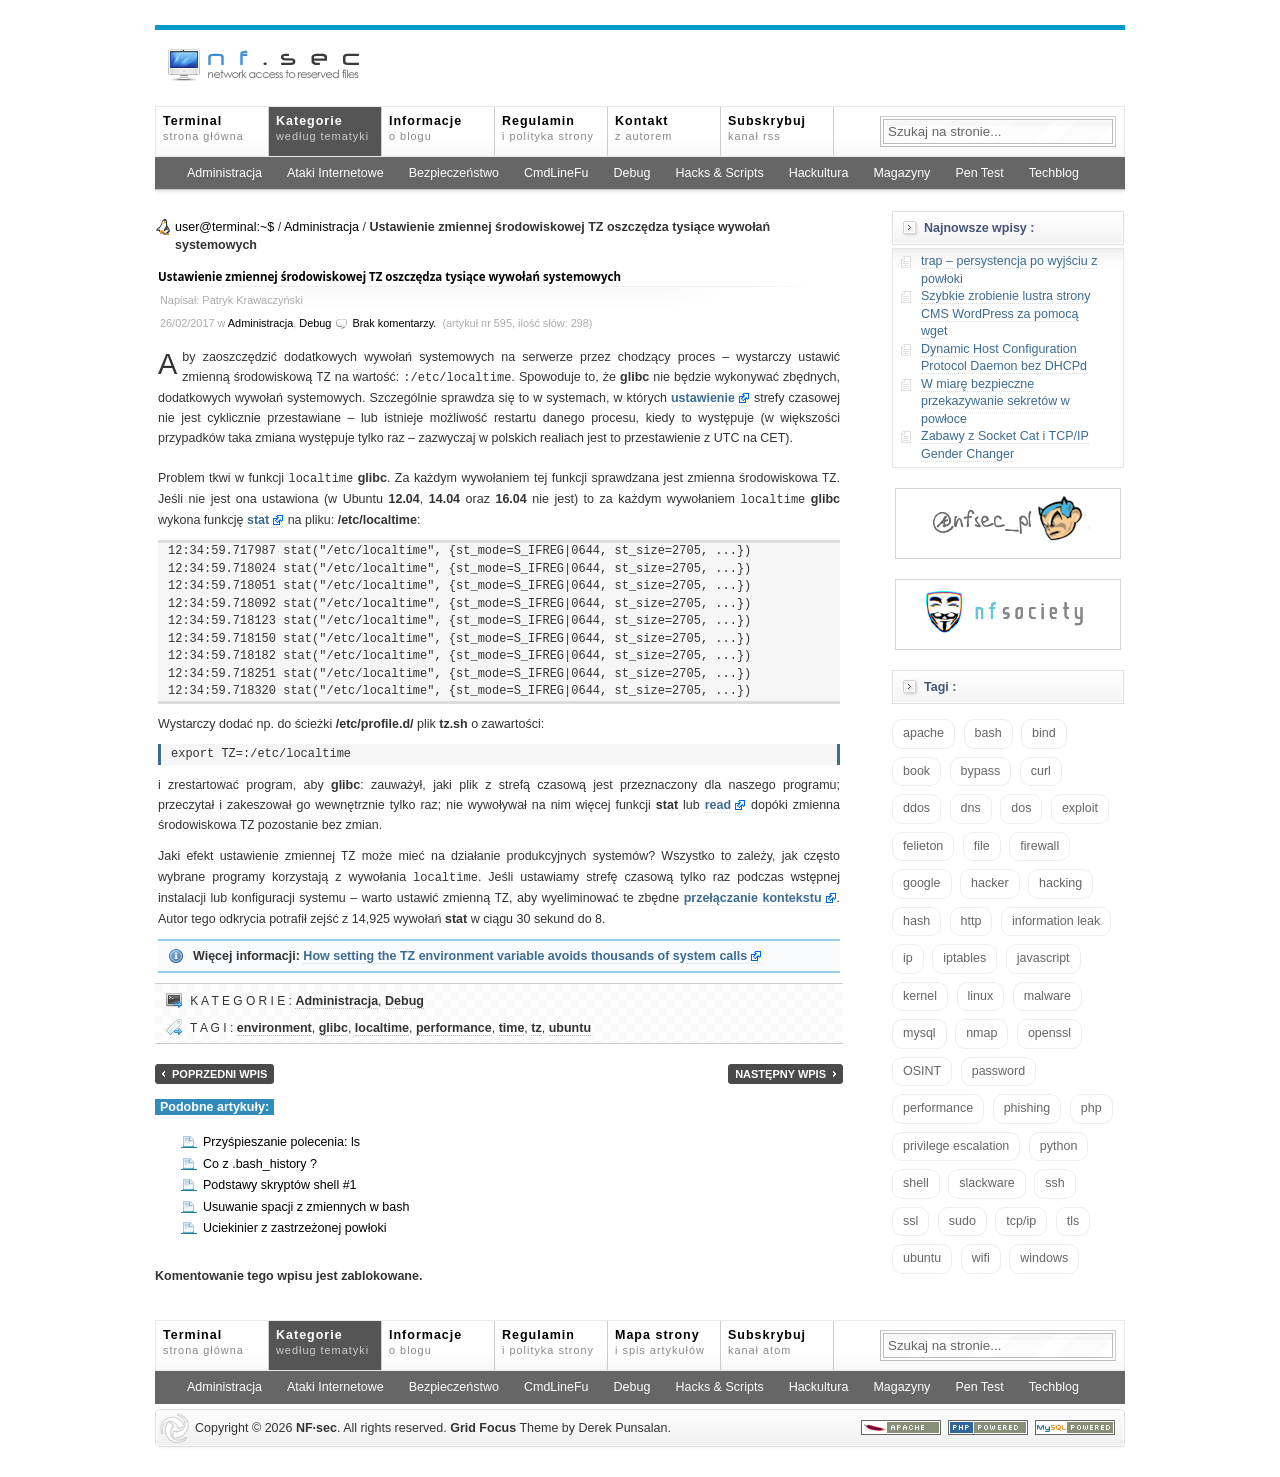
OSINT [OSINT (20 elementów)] (922, 1071)
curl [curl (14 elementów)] (1041, 771)
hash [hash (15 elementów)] (916, 921)
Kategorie (322, 128)
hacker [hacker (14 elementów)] (990, 883)
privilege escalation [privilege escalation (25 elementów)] (956, 1146)
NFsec (316, 1421)
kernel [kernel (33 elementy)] (920, 996)
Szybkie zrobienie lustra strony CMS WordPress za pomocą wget (1006, 313)
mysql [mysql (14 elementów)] (919, 1033)
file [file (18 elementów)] (982, 846)
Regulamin (548, 128)
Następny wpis (780, 1067)
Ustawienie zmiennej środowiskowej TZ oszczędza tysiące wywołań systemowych (389, 276)
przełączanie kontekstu (753, 892)
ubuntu (570, 1021)
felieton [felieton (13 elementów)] (923, 846)
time (512, 1021)
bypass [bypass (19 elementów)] (981, 771)
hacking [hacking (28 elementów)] (1060, 883)
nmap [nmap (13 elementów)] (981, 1033)
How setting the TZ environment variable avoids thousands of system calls (525, 949)
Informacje (425, 128)
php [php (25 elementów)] (1091, 1108)
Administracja (224, 173)
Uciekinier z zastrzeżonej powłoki (294, 1221)
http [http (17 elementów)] (971, 921)
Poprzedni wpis (219, 1067)
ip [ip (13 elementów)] (908, 958)
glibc (333, 1021)
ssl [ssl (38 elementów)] (910, 1221)
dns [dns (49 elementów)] (971, 808)
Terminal (203, 128)
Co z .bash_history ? (260, 1157)
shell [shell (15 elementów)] (916, 1183)
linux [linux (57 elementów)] (981, 996)
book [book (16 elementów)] (916, 771)
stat (258, 517)
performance (454, 1021)
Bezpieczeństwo (454, 173)
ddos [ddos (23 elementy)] (916, 808)
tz (536, 1021)
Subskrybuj (767, 128)
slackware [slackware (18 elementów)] (987, 1183)
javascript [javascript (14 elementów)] (1043, 958)
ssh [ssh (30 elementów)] (1054, 1183)
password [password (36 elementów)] (999, 1071)
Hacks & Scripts (719, 173)
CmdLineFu (556, 173)
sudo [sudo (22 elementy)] (962, 1221)
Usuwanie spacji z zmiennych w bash (306, 1200)
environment (274, 1021)
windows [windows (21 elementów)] (1044, 1258)
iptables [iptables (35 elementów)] (964, 958)
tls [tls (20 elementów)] (1073, 1221)
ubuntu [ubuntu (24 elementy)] (922, 1258)
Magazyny (901, 173)
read (718, 802)
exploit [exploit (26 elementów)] (1080, 808)
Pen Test (979, 173)
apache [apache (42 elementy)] (923, 733)
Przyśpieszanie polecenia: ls (281, 1135)
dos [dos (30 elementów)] (1021, 808)
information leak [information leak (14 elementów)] (1056, 921)
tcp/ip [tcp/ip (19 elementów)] (1021, 1221)
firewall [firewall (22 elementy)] (1039, 846)
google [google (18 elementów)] (922, 883)
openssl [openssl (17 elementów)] (1049, 1033)
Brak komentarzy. (394, 323)
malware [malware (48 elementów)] (1047, 996)
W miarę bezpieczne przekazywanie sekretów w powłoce (995, 401)
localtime (382, 1021)
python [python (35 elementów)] (1059, 1146)
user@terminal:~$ (224, 227)
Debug (632, 173)
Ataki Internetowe (335, 173)
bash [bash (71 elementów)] (988, 733)
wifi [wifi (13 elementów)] (981, 1258)
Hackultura (819, 173)
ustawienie (703, 397)
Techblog (1054, 173)
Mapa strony (660, 1335)
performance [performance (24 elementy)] (938, 1108)
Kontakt (643, 128)
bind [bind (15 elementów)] (1044, 733)
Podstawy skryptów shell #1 (280, 1178)
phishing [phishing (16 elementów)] (1027, 1108)
